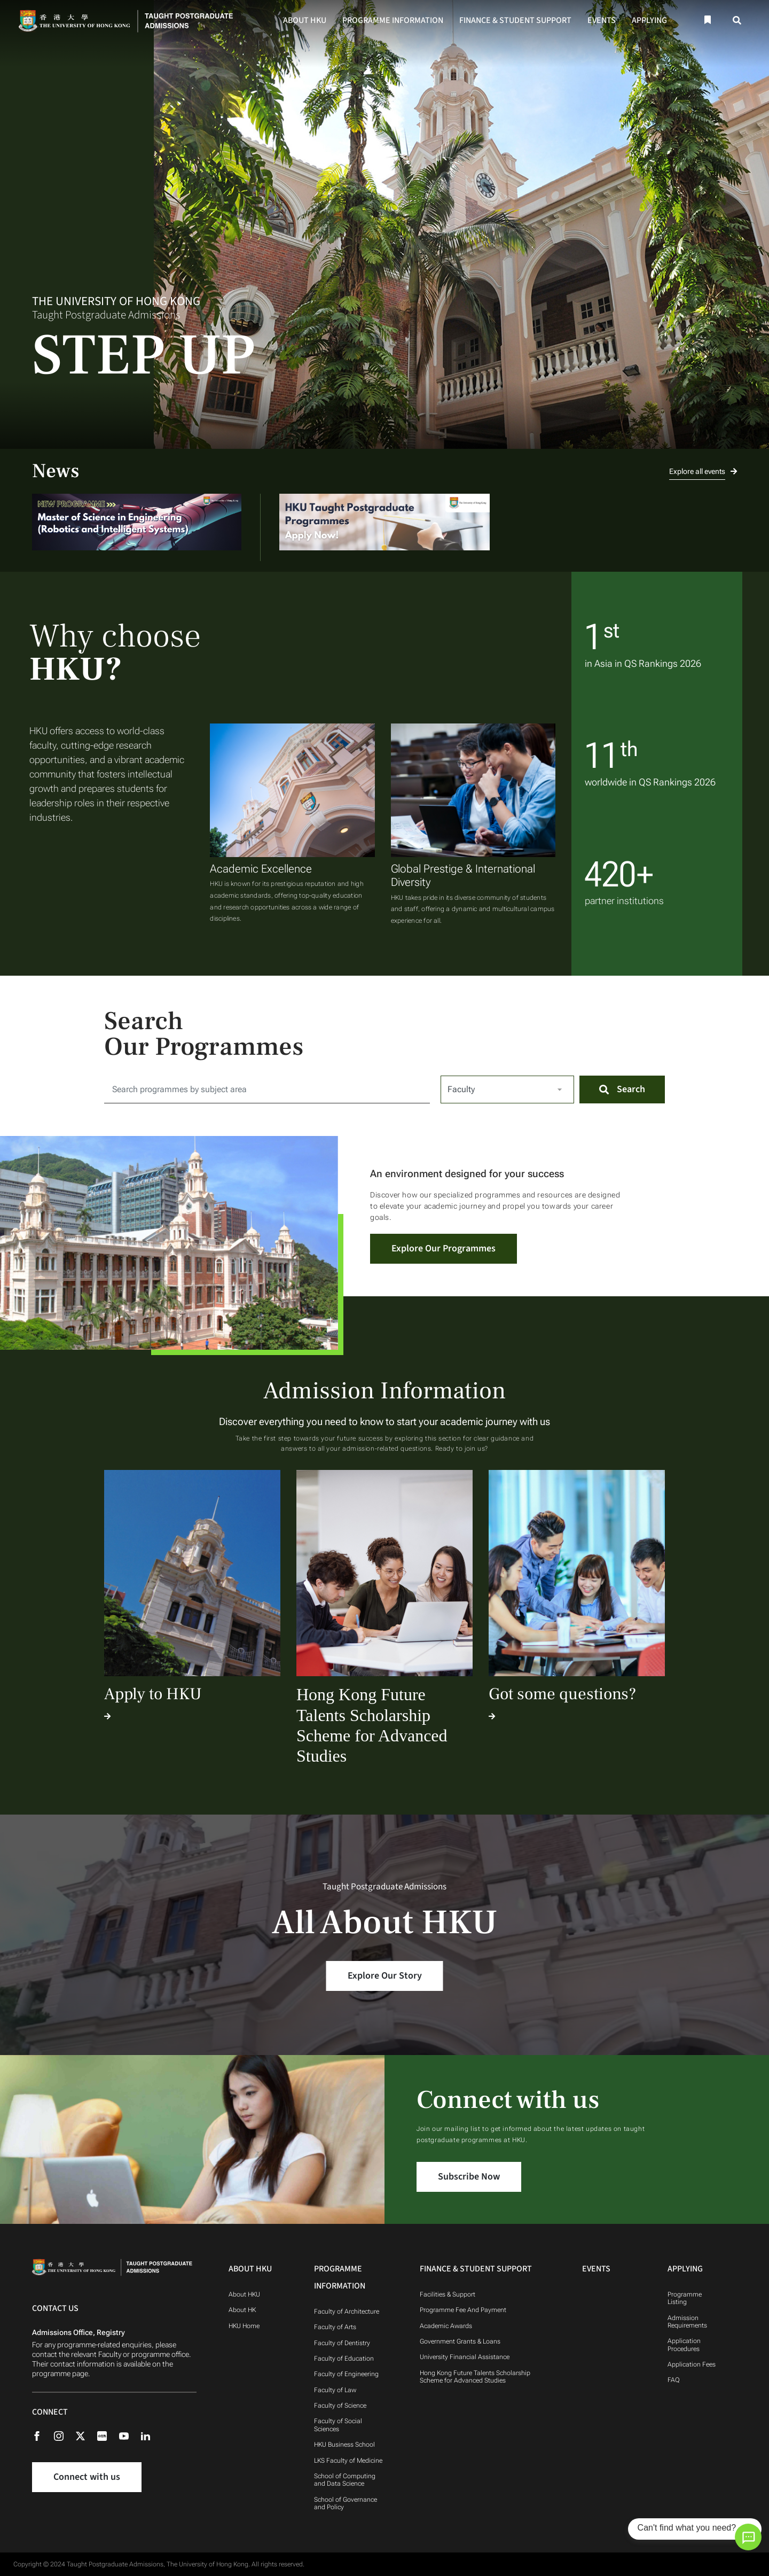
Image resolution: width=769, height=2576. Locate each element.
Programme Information (392, 20)
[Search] (737, 20)
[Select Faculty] (507, 1089)
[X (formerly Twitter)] (86, 2435)
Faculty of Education (344, 2358)
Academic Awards (446, 2326)
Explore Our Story (385, 1975)
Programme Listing (685, 2298)
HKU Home (244, 2326)
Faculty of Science (340, 2405)
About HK (242, 2310)
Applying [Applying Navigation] (685, 2269)
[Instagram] (64, 2435)
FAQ (674, 2380)
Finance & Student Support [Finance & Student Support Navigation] (476, 2269)
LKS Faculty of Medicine (348, 2460)
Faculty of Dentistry (342, 2343)
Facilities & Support (447, 2294)
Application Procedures (684, 2344)
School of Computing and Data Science (344, 2479)
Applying (649, 20)
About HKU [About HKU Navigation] (250, 2269)
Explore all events (703, 471)
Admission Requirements (687, 2321)
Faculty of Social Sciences (338, 2424)
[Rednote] (107, 2435)
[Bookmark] (706, 20)
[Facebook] (42, 2435)
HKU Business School (344, 2444)
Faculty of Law (335, 2390)
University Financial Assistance (464, 2357)
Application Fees (692, 2364)
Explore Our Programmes (443, 1248)
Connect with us (86, 2477)
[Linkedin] (151, 2435)
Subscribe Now (469, 2176)
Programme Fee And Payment (464, 2310)
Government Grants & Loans (460, 2341)
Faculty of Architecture (346, 2311)
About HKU (304, 20)
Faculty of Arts (335, 2327)
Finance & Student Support (515, 20)
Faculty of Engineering (346, 2374)
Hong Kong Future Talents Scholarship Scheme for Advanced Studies (475, 2376)
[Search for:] (267, 1089)
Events (601, 20)
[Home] (129, 20)
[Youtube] (129, 2435)
